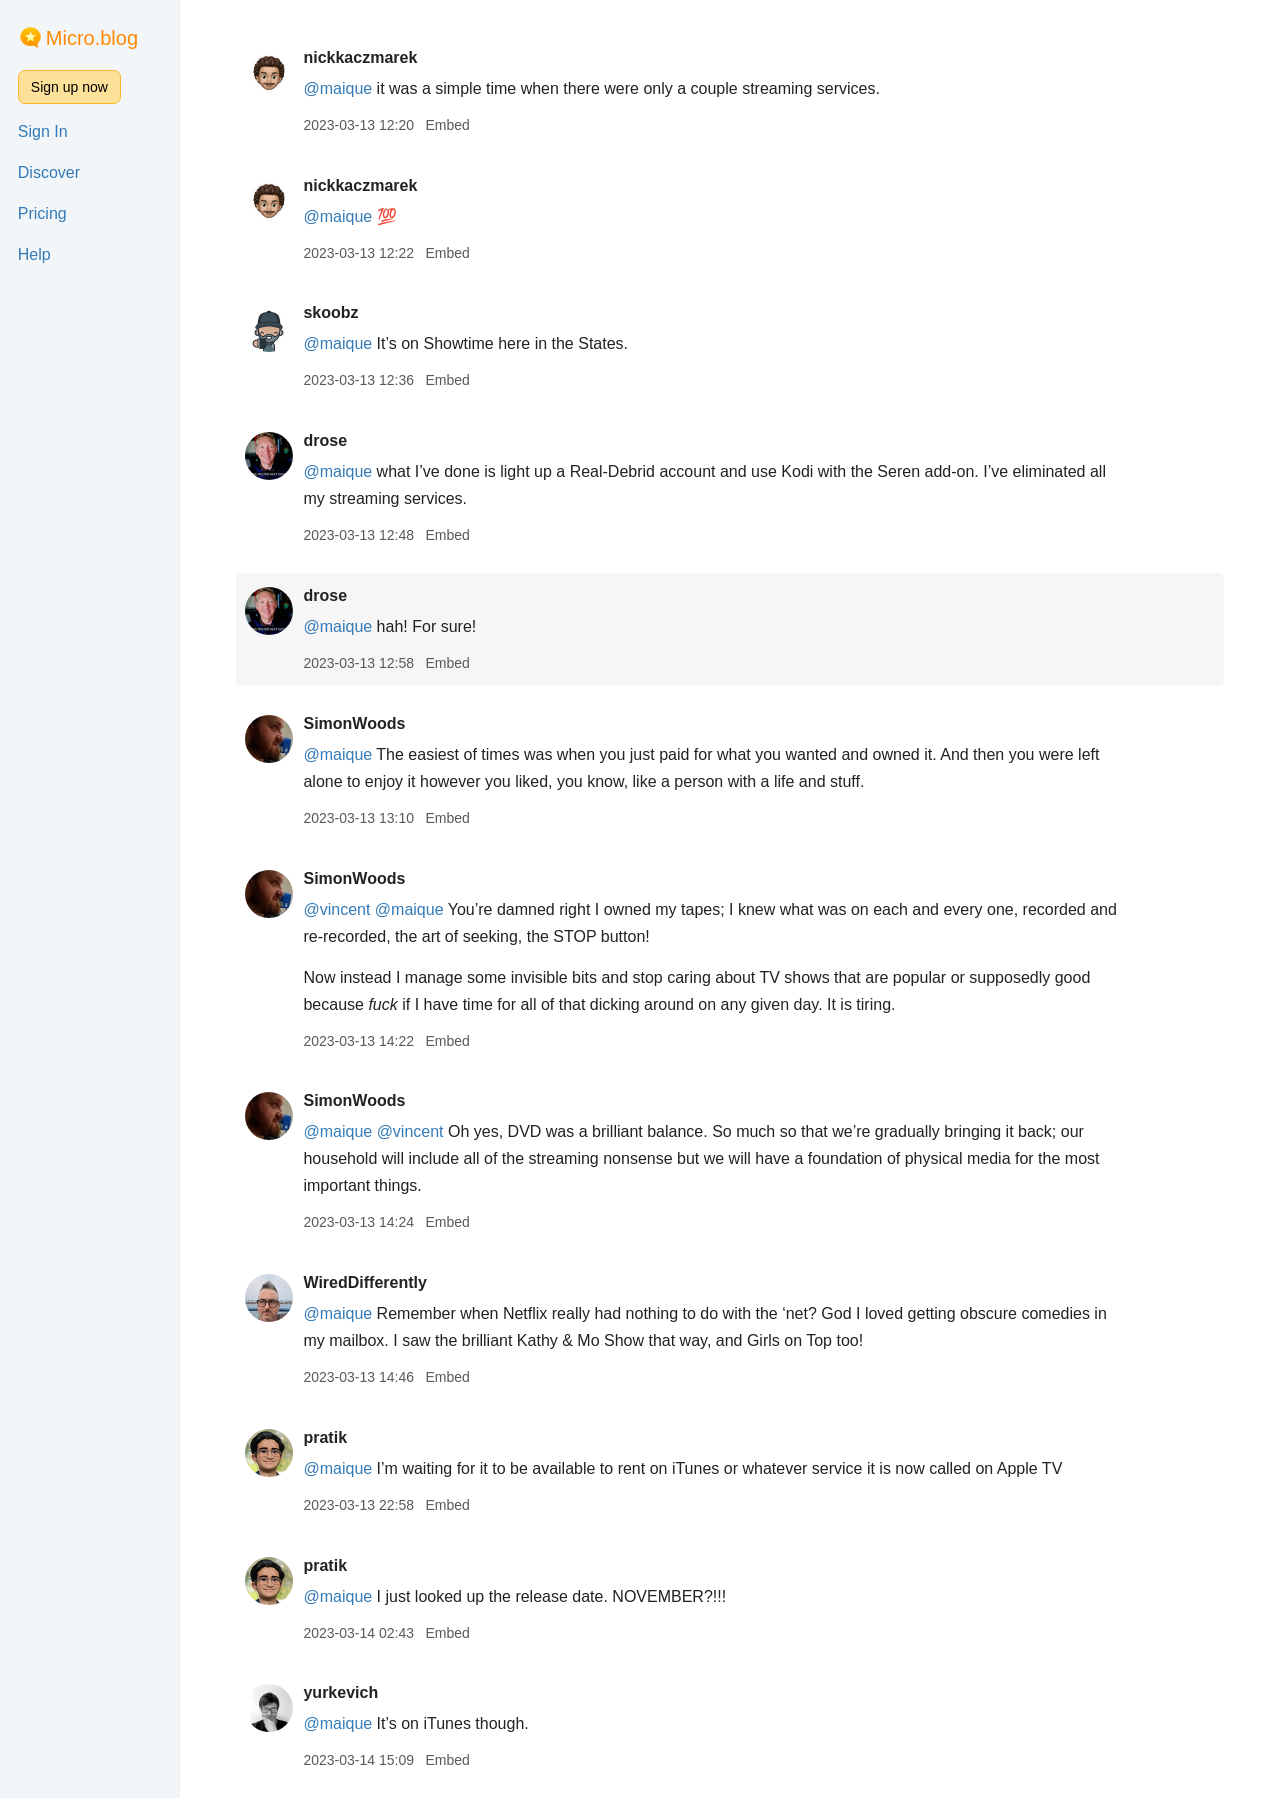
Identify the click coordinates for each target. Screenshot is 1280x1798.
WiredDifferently (364, 1282)
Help (34, 254)
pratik (325, 1437)
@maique (337, 88)
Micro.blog (92, 38)
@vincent (336, 909)
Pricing (42, 213)
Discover (49, 172)
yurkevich (340, 1692)
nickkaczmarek (360, 57)
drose (325, 440)
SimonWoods (354, 723)
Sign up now (69, 87)
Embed (447, 125)
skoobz (330, 312)
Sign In (43, 131)
